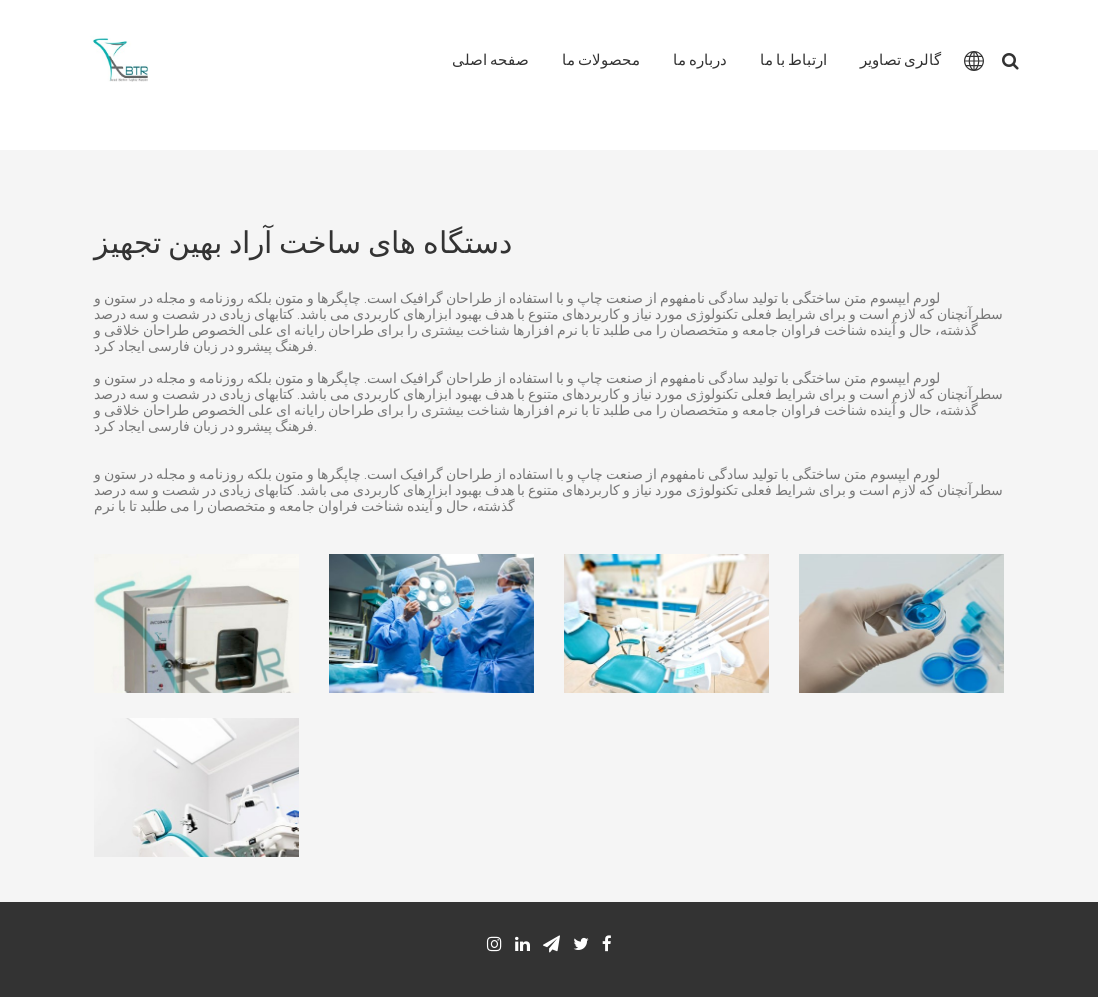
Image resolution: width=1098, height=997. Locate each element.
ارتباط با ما (793, 60)
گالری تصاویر (900, 60)
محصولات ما (601, 60)
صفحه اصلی (490, 60)
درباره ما (700, 60)
